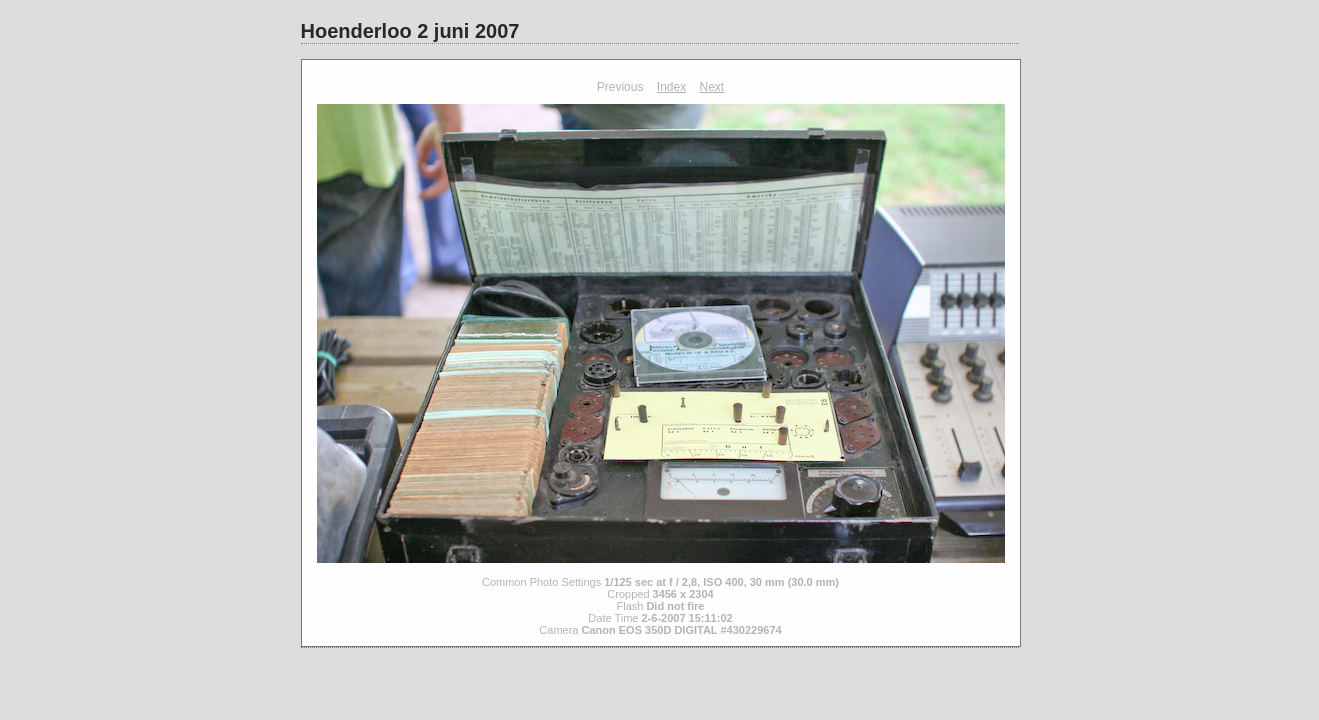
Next (712, 87)
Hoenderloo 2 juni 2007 (410, 31)
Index (671, 87)
